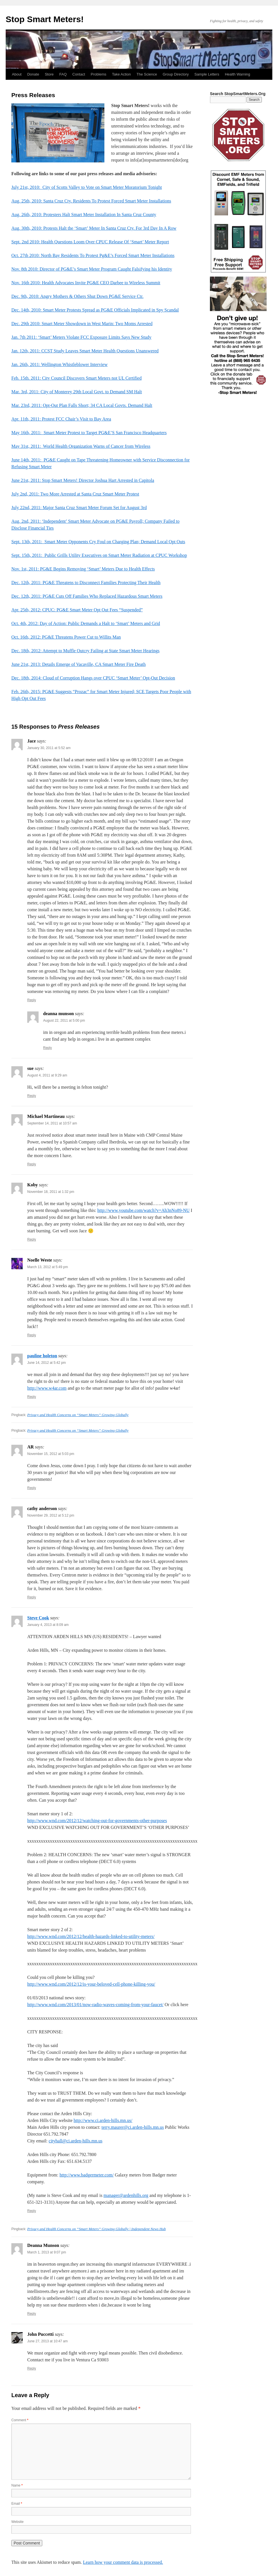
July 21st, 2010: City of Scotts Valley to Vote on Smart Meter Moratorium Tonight (86, 187)
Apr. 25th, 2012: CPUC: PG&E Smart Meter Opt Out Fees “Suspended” (77, 609)
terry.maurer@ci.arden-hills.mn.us (133, 2127)
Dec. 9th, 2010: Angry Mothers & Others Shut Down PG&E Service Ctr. (77, 296)
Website (17, 2522)
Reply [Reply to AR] (31, 1488)
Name (17, 2485)
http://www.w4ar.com (47, 1388)
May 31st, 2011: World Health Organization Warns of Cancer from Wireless (80, 446)
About (17, 74)
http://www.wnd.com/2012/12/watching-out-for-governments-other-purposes (97, 1820)
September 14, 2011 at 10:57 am (52, 1123)
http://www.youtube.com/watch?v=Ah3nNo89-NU (143, 1210)
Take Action (121, 74)
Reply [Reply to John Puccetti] (31, 2368)
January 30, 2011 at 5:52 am (49, 748)
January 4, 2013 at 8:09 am (48, 1625)
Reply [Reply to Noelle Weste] (31, 1335)
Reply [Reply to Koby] (31, 1239)
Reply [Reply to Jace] (31, 1000)
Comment (19, 2420)
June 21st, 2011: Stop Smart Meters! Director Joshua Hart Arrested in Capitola (82, 480)
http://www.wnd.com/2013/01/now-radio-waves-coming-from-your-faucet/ (95, 2004)
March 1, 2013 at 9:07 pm (46, 2252)
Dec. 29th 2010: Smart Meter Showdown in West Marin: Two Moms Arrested (81, 323)
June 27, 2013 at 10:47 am (47, 2341)
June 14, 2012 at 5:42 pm (46, 1363)
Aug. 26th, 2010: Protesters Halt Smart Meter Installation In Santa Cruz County (83, 214)
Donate (33, 74)
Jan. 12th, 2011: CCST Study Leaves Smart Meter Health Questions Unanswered (85, 350)
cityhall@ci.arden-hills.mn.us (75, 2140)
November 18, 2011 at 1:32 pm (50, 1192)
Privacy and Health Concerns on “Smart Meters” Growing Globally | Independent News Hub (96, 2229)
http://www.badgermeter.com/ (87, 2175)
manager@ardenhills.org (126, 2195)
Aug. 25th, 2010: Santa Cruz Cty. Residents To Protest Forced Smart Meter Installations (91, 200)
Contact (78, 74)
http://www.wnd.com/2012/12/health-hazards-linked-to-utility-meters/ (91, 1936)
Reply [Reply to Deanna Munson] (31, 2314)
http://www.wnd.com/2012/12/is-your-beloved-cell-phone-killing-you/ (91, 1984)
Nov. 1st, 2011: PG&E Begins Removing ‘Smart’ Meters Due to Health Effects (83, 568)
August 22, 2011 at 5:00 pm (64, 1021)
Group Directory (176, 74)
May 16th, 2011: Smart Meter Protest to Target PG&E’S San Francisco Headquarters (89, 432)
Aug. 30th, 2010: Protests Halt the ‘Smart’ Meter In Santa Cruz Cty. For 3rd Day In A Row (93, 228)
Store (49, 74)
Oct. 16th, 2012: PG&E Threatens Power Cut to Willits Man (66, 637)
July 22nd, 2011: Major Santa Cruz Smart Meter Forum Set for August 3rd (79, 507)
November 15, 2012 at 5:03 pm (50, 1454)
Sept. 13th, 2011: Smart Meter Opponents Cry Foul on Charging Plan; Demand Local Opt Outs (98, 541)
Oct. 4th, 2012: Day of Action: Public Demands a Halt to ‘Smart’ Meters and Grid (85, 623)
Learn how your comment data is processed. (123, 2562)
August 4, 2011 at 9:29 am (47, 1075)
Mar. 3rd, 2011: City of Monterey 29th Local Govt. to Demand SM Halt (76, 391)
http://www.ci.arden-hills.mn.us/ (103, 2120)
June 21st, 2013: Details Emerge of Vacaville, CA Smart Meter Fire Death (78, 664)
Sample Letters (206, 74)
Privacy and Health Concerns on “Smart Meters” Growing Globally (78, 1415)
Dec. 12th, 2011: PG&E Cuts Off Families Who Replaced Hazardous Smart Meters (87, 596)
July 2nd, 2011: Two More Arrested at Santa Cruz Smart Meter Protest (75, 494)
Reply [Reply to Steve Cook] (31, 2211)
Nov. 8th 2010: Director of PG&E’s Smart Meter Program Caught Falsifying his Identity (91, 269)
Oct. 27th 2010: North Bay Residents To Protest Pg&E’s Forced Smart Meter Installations (92, 255)
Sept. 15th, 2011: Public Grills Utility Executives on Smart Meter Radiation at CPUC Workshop (99, 555)
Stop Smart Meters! (45, 19)
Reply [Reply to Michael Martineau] (31, 1164)
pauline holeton (42, 1355)
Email (16, 2504)
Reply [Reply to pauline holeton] (31, 1397)
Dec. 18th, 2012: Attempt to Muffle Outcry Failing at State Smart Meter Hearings (85, 650)
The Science (146, 74)
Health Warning (237, 74)
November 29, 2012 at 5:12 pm (50, 1515)
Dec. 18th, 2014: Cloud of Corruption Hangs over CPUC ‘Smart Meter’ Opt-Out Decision (93, 678)
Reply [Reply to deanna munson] (47, 1048)
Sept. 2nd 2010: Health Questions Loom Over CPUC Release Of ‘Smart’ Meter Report (90, 241)
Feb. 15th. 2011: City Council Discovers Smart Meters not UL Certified (76, 378)
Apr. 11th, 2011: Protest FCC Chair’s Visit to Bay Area (61, 419)
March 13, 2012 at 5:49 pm (47, 1267)
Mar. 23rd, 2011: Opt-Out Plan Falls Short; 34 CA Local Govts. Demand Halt (81, 405)
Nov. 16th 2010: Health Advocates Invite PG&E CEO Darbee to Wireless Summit (85, 282)
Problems (98, 74)
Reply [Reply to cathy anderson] (31, 1597)
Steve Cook (38, 1617)
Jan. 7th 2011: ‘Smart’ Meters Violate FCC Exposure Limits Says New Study (81, 337)
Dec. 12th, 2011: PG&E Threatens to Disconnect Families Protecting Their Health (86, 582)
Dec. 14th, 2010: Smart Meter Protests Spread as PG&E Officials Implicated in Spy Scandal (95, 310)
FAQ (63, 74)
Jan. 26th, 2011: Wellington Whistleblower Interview (59, 364)
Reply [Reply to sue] (31, 1096)
